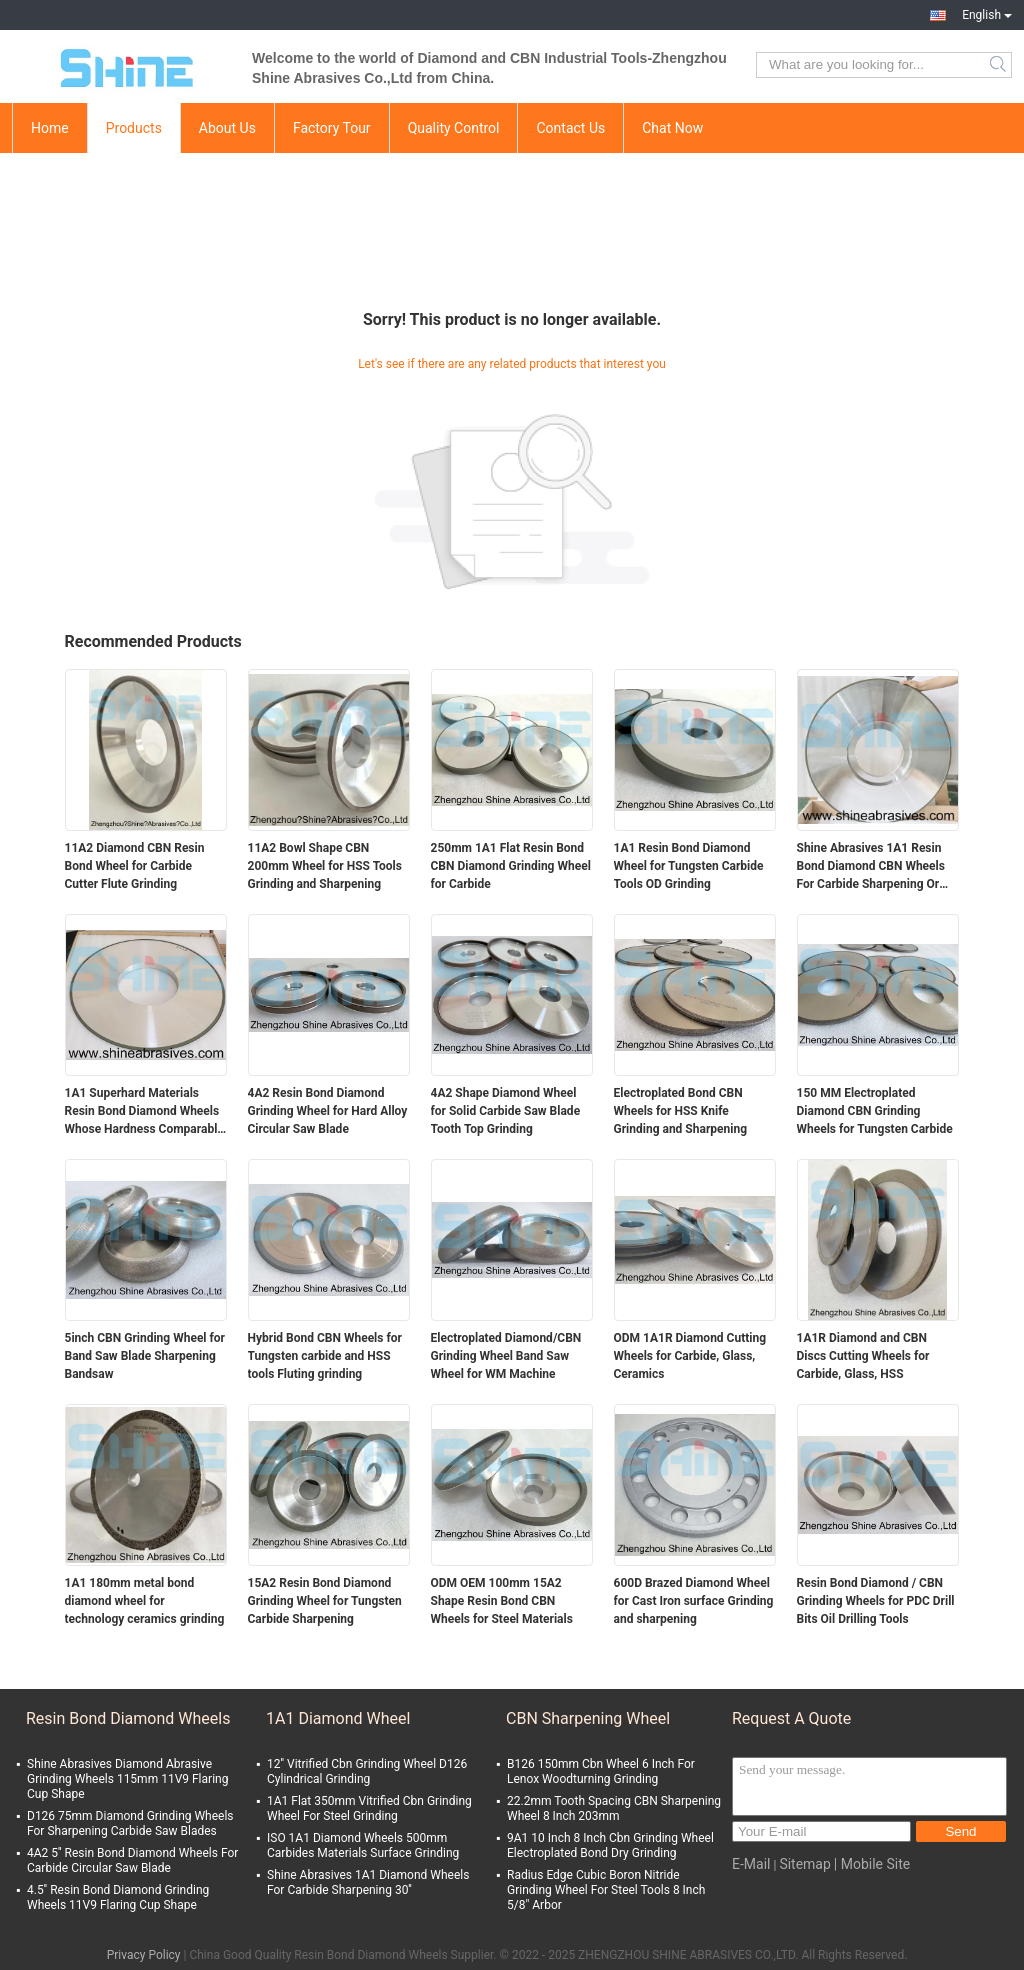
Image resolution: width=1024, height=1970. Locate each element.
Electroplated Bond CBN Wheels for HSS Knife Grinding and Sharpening (681, 1111)
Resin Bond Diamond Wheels (128, 1718)
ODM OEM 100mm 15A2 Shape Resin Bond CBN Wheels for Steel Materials (502, 1601)
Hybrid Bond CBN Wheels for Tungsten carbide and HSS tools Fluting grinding (325, 1356)
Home (50, 128)
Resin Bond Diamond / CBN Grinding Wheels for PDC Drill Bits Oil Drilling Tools (876, 1601)
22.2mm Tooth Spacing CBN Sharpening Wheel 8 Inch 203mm (614, 1808)
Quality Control (454, 128)
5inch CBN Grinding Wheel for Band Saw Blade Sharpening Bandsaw (145, 1356)
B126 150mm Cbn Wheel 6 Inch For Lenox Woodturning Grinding (601, 1771)
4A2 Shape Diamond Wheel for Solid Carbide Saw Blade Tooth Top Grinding (506, 1111)
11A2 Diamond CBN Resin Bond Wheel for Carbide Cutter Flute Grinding (135, 866)
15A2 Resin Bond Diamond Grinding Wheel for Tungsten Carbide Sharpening (325, 1601)
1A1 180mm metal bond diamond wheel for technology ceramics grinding (145, 1601)
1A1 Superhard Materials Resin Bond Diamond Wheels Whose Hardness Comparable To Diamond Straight (144, 1112)
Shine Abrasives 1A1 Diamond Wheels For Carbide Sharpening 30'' (368, 1882)
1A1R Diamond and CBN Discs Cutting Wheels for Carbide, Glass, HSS (863, 1356)
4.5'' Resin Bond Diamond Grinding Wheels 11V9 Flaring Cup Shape (118, 1897)
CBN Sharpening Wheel (588, 1718)
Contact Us (570, 128)
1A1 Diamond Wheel (338, 1718)
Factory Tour (332, 128)
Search (999, 65)
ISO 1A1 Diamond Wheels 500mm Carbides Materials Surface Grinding (363, 1845)
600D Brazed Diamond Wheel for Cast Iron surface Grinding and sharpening (694, 1601)
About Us (227, 128)
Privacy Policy (144, 1955)
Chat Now (672, 128)
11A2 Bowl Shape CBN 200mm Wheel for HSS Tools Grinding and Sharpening (325, 866)
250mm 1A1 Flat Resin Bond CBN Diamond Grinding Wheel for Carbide (511, 866)
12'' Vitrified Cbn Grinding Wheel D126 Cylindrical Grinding (367, 1771)
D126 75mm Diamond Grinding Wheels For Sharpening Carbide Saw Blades (130, 1823)
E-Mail (751, 1864)
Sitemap (804, 1864)
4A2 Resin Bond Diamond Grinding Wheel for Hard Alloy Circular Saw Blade (328, 1111)
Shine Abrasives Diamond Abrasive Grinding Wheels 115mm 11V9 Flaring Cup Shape (127, 1779)
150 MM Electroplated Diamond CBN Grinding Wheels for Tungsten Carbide (875, 1111)
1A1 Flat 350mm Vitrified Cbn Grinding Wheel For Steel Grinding (369, 1808)
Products (134, 128)
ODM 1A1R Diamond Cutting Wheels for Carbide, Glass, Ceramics (690, 1356)
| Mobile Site (872, 1864)
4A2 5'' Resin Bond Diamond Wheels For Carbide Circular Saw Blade (132, 1860)
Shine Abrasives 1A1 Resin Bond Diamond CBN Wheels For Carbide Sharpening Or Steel (871, 867)
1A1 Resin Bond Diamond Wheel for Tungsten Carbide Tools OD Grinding (689, 866)
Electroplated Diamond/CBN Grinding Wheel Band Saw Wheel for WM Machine (506, 1356)
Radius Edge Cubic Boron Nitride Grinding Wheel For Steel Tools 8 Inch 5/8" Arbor (606, 1890)
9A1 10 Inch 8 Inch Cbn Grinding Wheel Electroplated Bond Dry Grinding (610, 1845)
